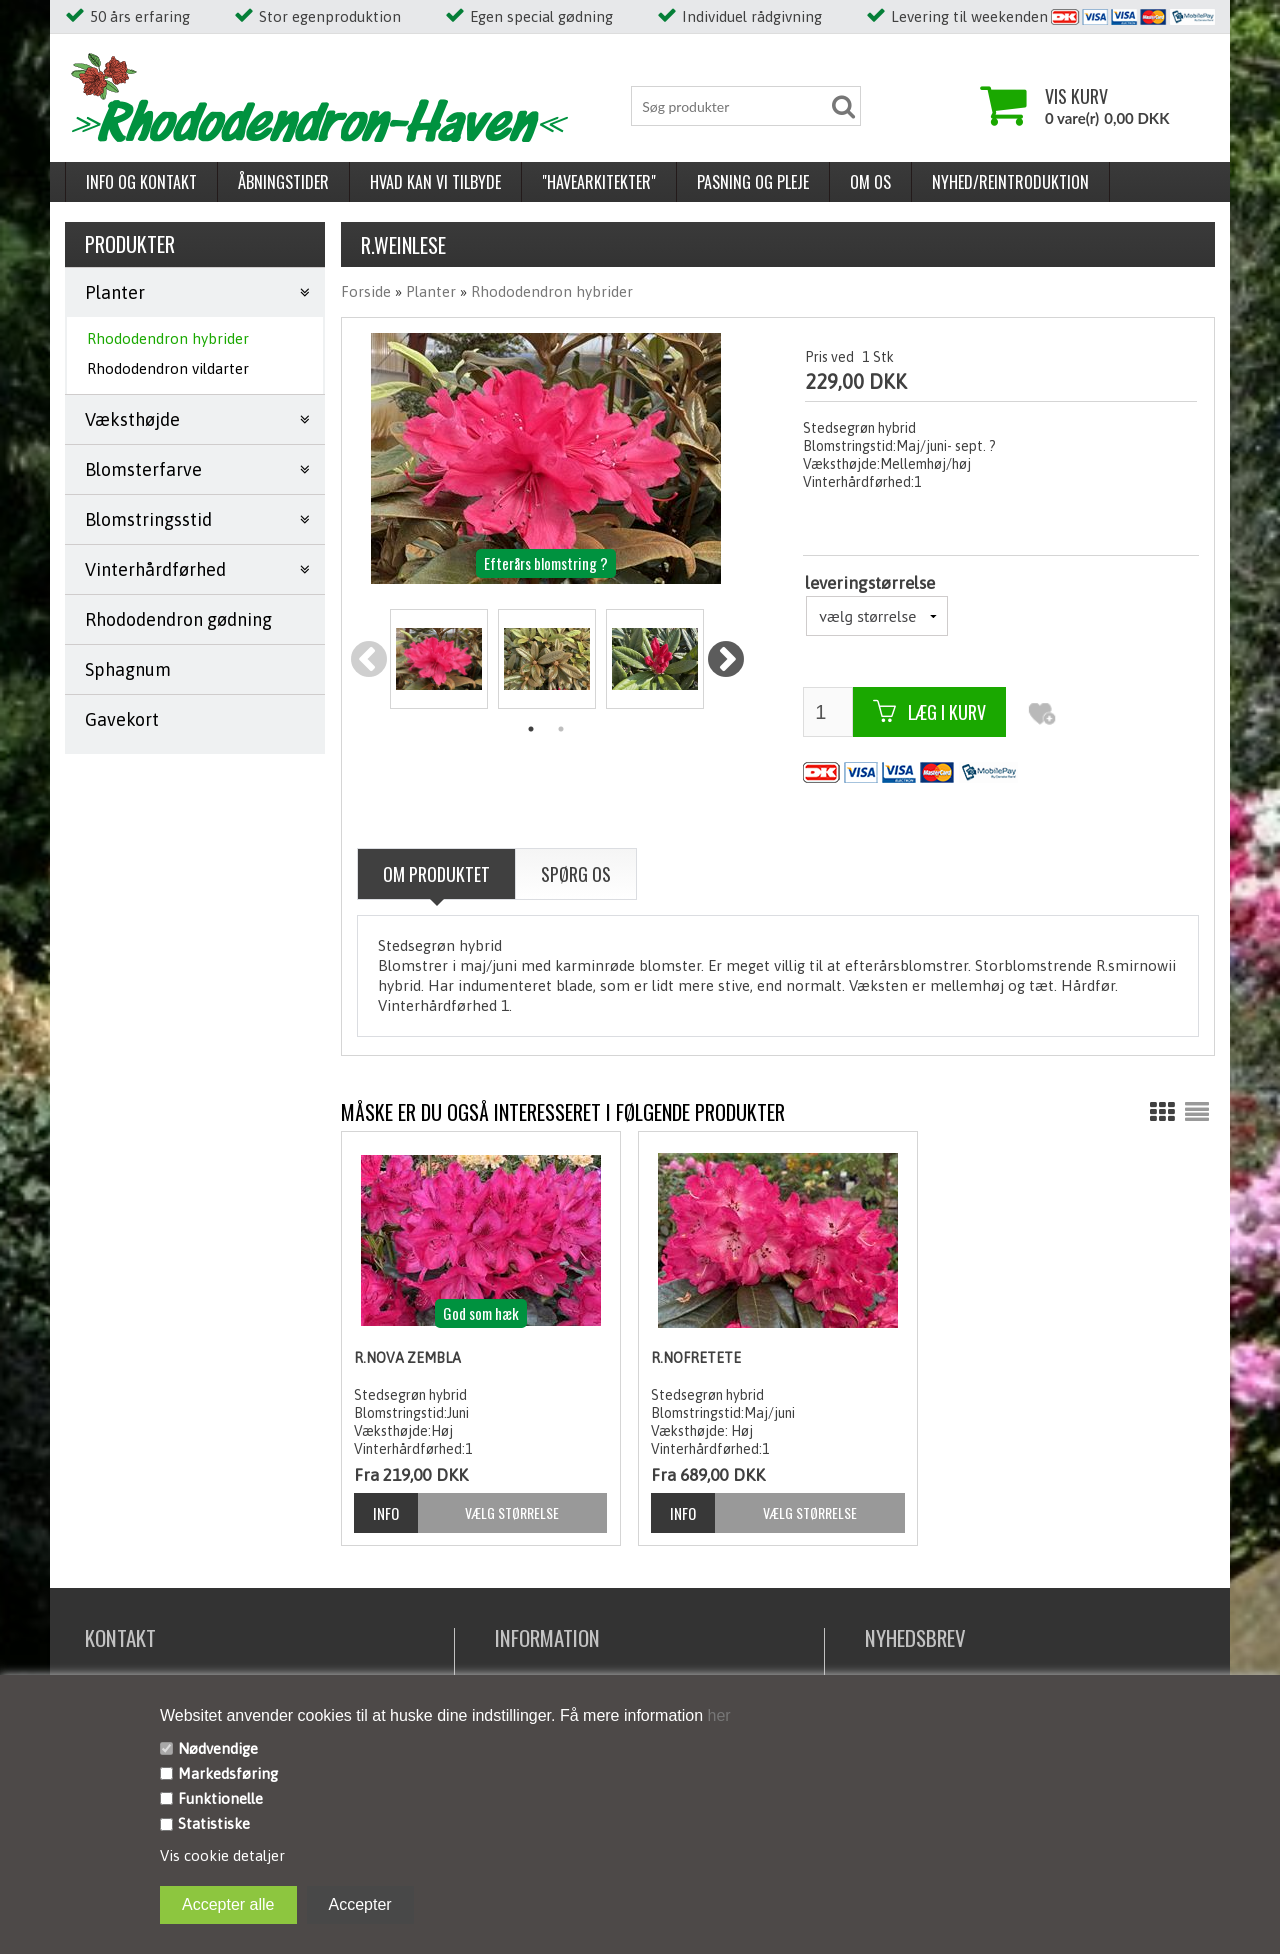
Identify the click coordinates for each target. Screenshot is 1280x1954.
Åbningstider (283, 182)
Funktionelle (220, 1798)
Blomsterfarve (143, 469)
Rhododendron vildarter (168, 368)
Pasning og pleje (753, 182)
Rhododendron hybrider (168, 338)
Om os (870, 182)
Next (725, 660)
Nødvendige (218, 1748)
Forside (366, 291)
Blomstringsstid (148, 519)
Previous (368, 660)
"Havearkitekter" (599, 182)
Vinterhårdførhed (155, 569)
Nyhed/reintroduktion (1010, 182)
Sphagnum (128, 669)
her (717, 1715)
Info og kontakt (141, 182)
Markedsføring (228, 1773)
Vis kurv (1076, 96)
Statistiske (214, 1823)
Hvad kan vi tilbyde (435, 182)
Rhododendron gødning (178, 619)
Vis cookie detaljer (222, 1855)
